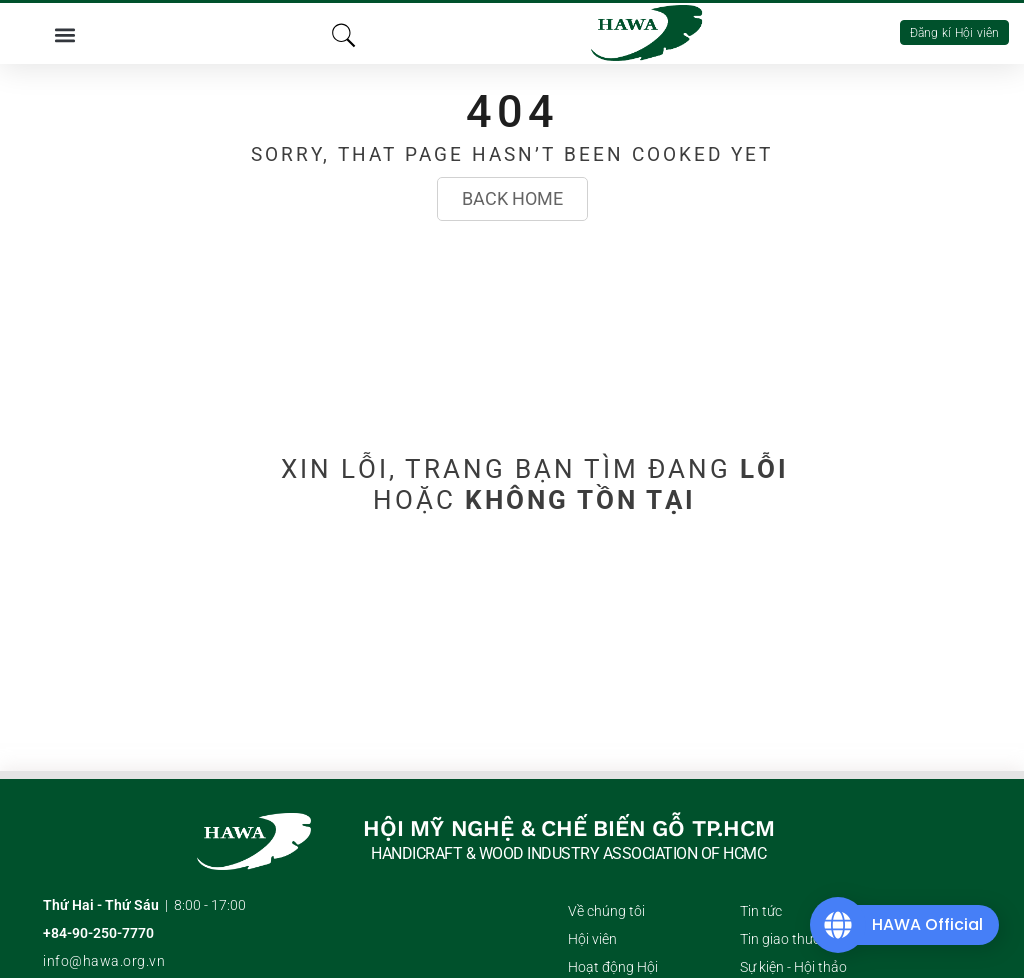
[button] (64, 33)
